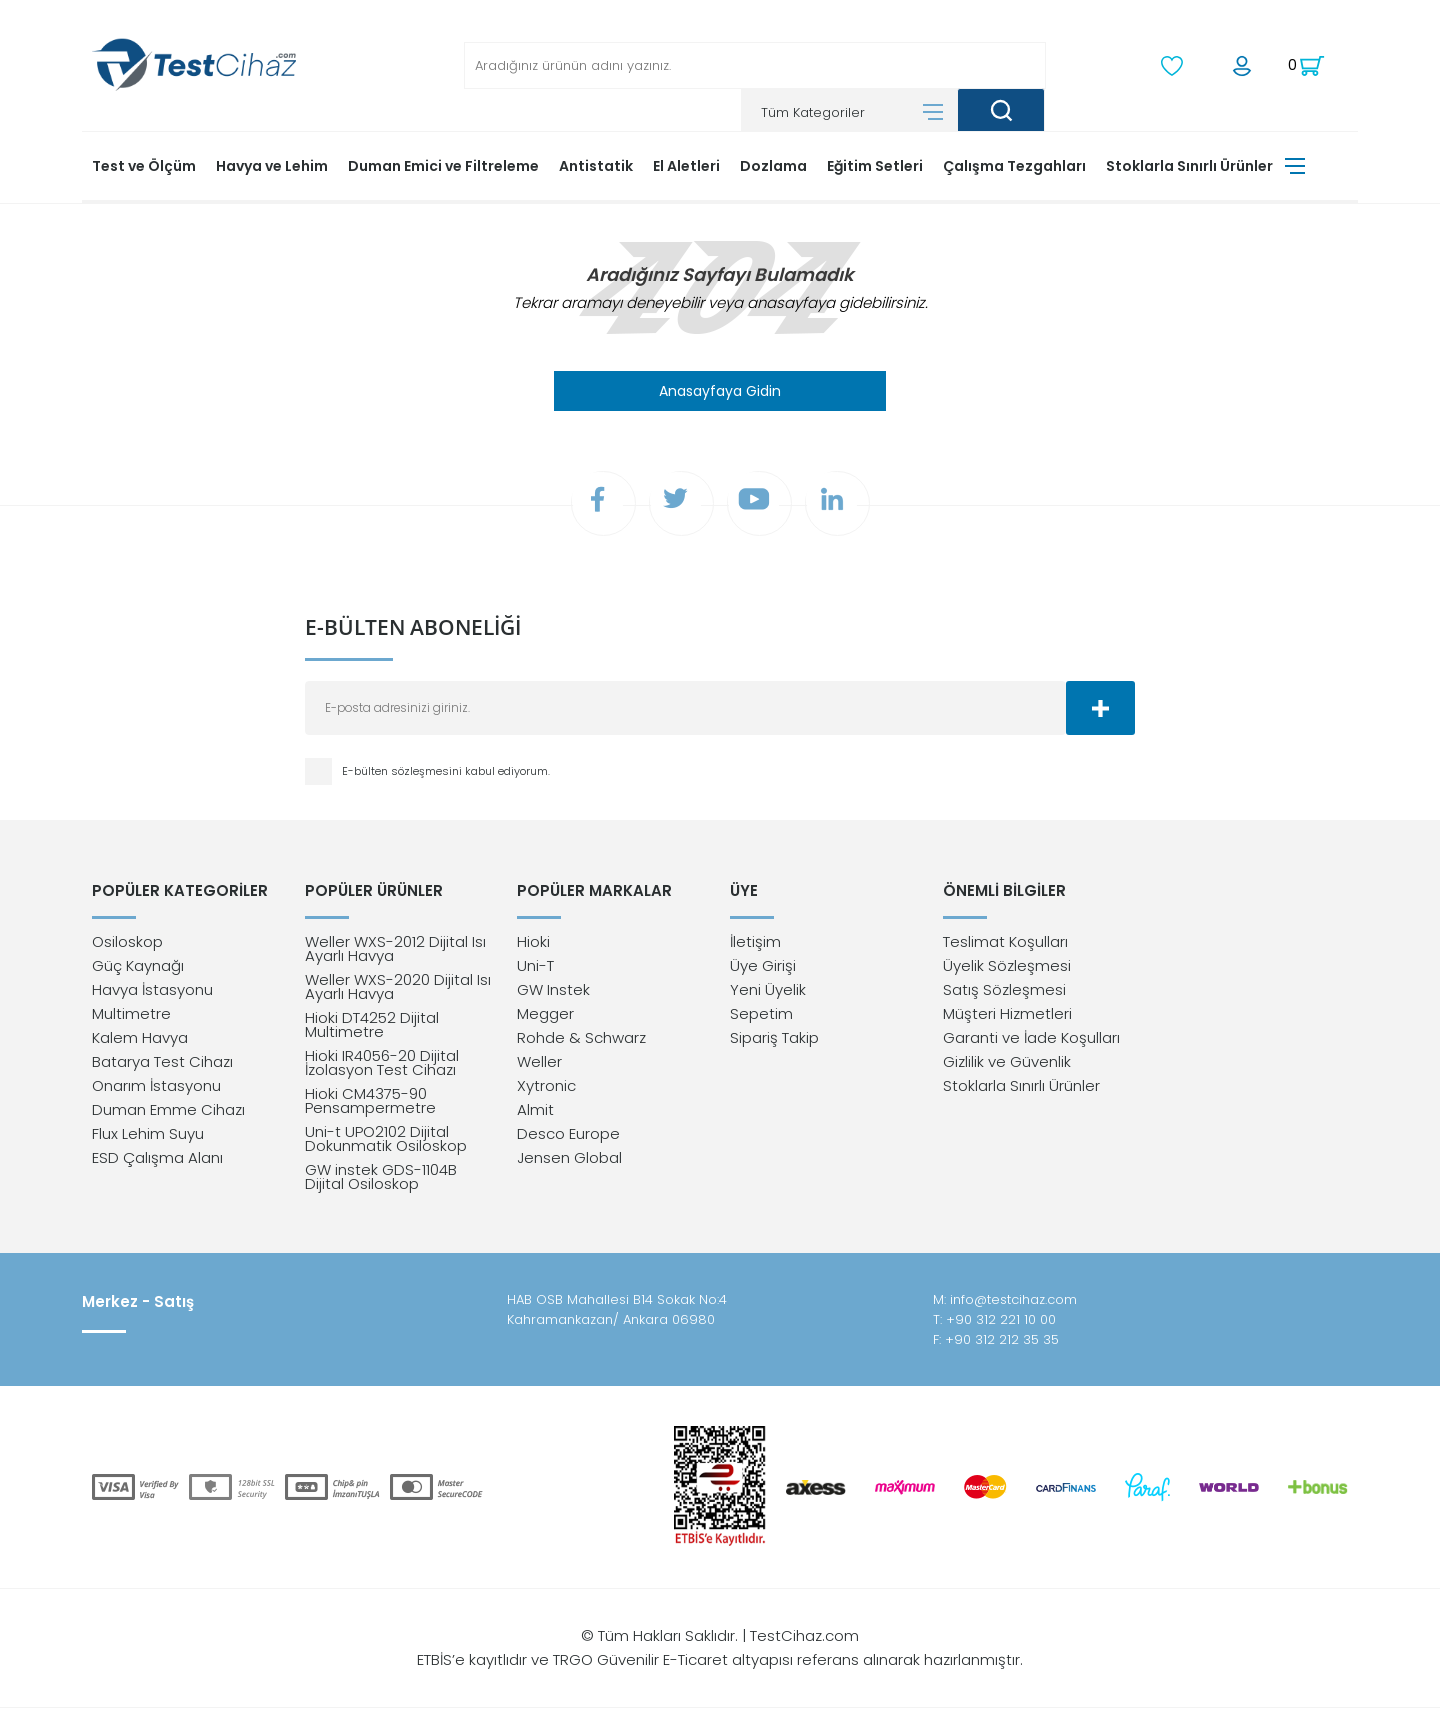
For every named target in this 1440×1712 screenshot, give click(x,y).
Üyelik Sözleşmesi (1007, 969)
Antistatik (596, 165)
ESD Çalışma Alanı (157, 1161)
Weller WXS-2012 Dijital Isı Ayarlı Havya (395, 952)
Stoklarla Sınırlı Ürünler (1189, 165)
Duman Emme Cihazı (168, 1113)
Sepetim (761, 1017)
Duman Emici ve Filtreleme (443, 165)
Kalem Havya (140, 1041)
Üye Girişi (763, 969)
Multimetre (131, 1017)
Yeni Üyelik (768, 993)
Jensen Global (569, 1161)
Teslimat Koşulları (1005, 945)
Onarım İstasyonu (156, 1089)
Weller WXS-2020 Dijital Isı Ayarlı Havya (398, 990)
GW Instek (553, 993)
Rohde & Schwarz (581, 1041)
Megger (545, 1017)
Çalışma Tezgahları (1014, 165)
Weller (539, 1065)
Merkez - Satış (138, 1305)
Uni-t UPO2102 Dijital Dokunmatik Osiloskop (386, 1142)
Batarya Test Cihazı (162, 1065)
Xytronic (546, 1089)
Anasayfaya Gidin (720, 390)
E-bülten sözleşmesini (403, 773)
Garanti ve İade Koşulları (1031, 1041)
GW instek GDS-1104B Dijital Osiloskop (381, 1180)
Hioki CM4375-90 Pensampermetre (370, 1104)
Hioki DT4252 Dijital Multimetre (372, 1028)
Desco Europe (568, 1137)
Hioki (533, 945)
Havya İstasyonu (152, 993)
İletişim (755, 945)
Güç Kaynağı (138, 969)
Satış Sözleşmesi (1004, 993)
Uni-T (535, 969)
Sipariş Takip (774, 1041)
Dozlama (773, 165)
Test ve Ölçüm (144, 165)
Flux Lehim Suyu (148, 1137)
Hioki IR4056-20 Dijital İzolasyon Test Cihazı (382, 1066)
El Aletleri (686, 165)
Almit (535, 1113)
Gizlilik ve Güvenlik (1007, 1065)
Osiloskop (127, 945)
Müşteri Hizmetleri (1007, 1017)
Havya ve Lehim (272, 165)
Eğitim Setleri (875, 165)
